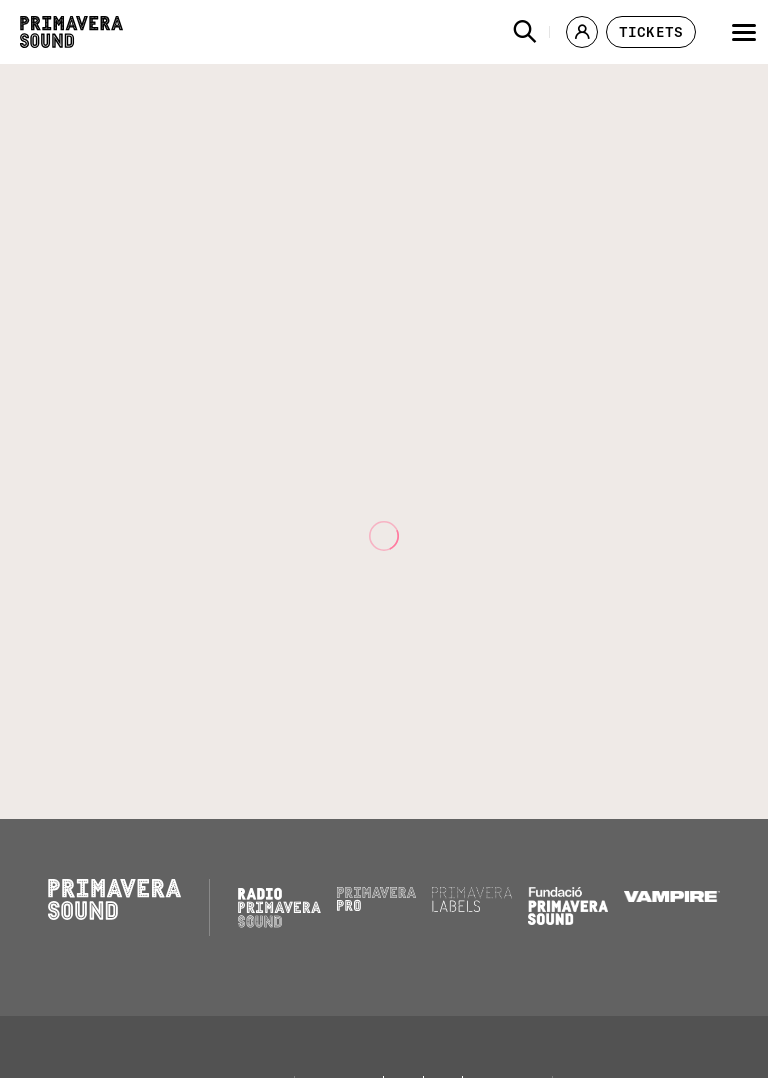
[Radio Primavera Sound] (279, 907)
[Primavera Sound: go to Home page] (71, 32)
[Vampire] (672, 897)
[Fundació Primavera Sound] (568, 920)
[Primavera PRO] (377, 906)
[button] (525, 32)
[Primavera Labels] (472, 907)
